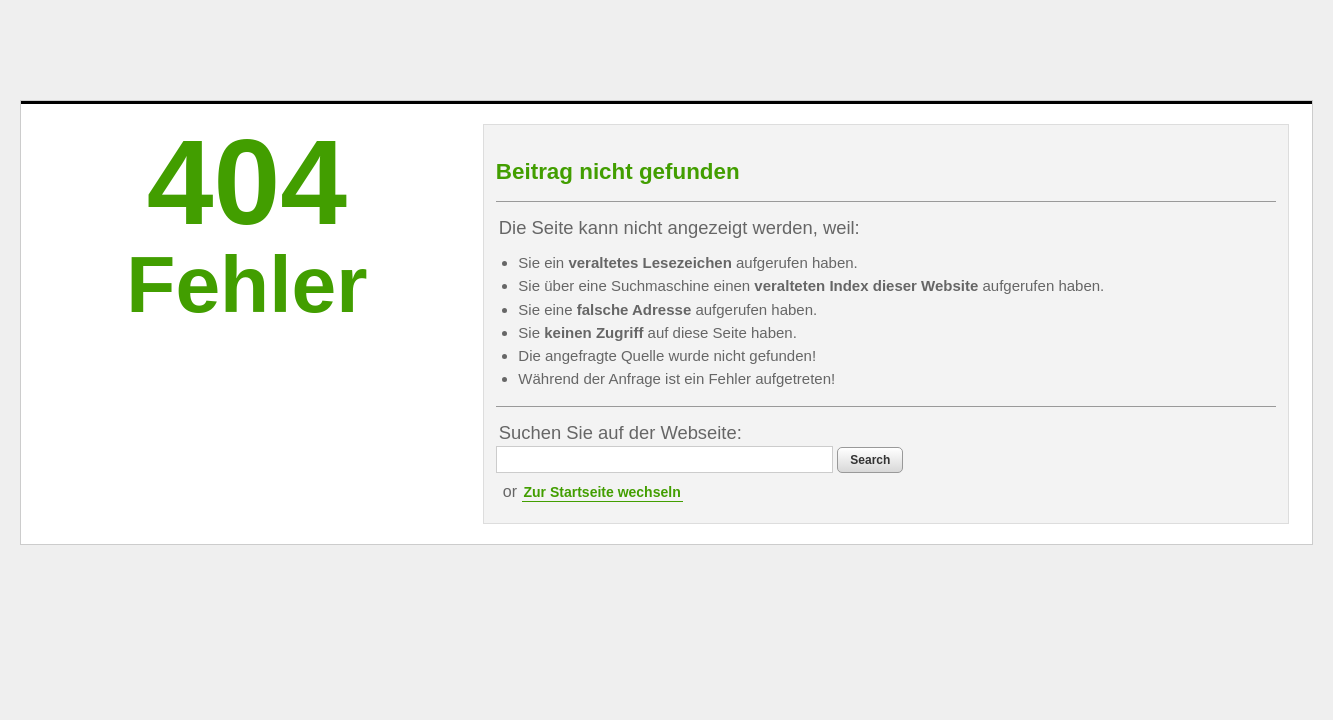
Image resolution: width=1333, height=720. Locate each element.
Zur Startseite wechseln (686, 515)
